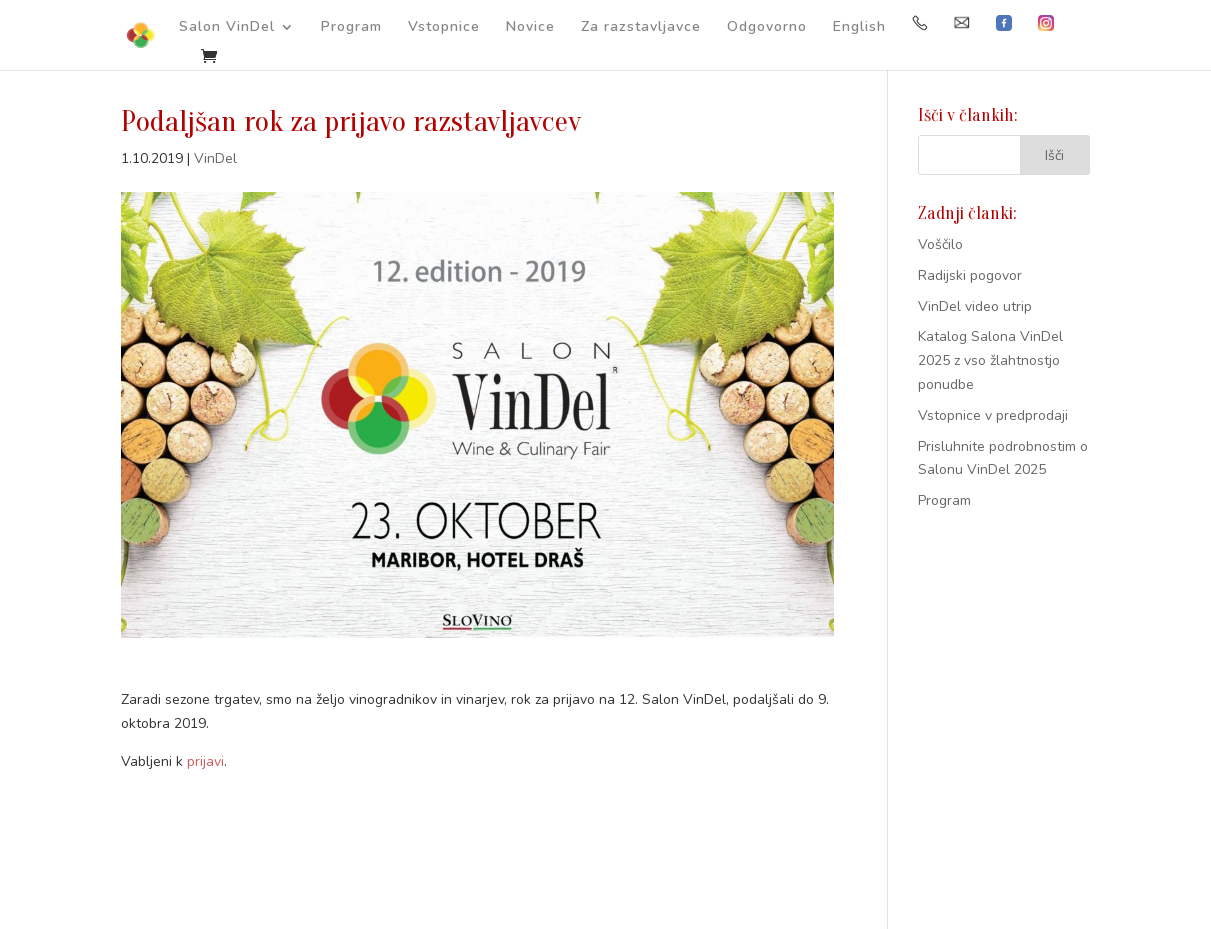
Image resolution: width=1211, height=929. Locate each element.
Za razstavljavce (641, 28)
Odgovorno (767, 28)
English (859, 28)
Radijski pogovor (970, 275)
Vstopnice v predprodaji (993, 415)
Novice (530, 28)
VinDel (215, 158)
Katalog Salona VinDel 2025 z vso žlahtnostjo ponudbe (990, 360)
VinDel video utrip (975, 306)
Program (351, 28)
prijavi (205, 761)
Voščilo (940, 244)
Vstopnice (444, 28)
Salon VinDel (227, 28)
